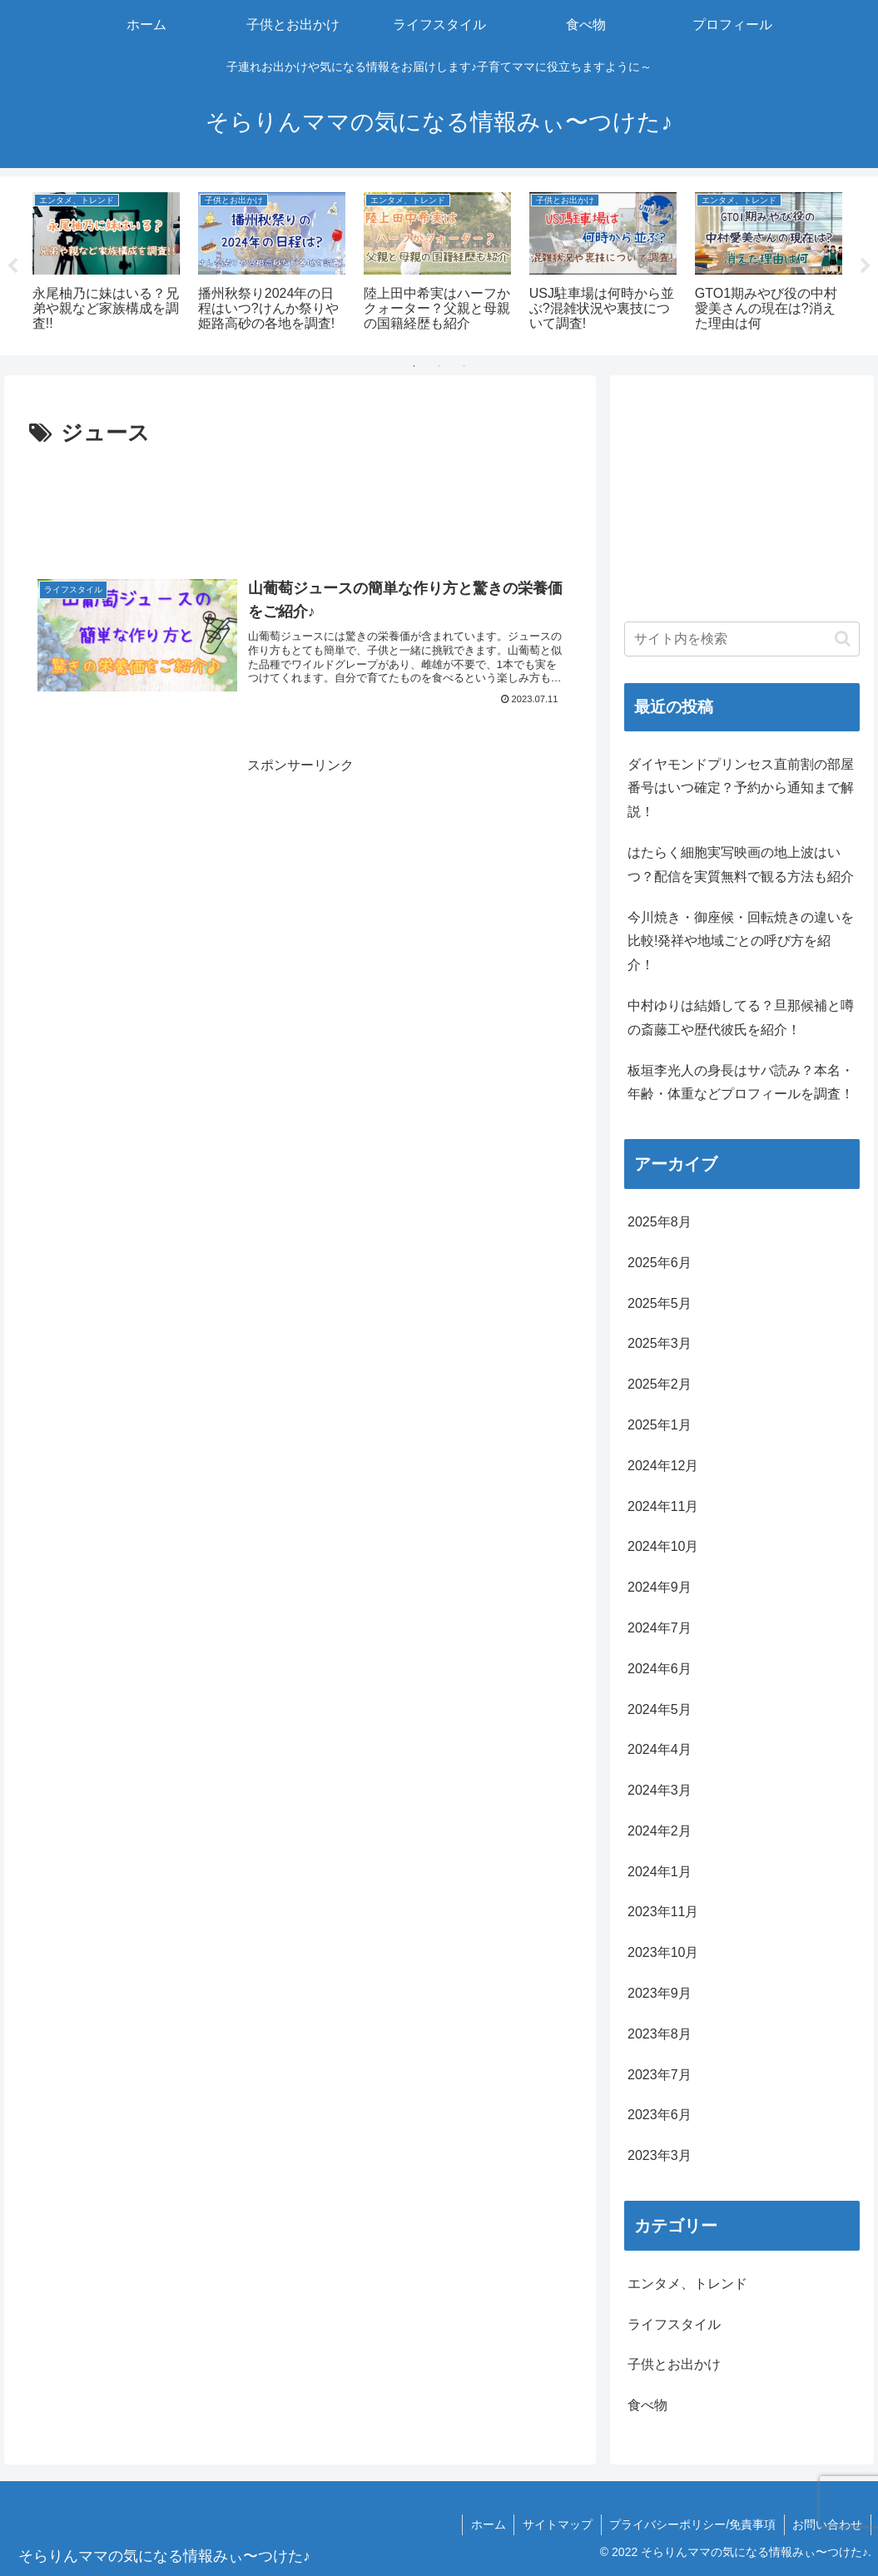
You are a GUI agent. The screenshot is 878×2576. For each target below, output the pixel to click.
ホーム (486, 2524)
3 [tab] (464, 366)
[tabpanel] (106, 262)
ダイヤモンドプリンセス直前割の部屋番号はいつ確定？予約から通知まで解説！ (740, 788)
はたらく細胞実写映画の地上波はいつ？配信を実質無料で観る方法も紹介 (740, 864)
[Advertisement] (300, 502)
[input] (742, 639)
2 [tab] (439, 366)
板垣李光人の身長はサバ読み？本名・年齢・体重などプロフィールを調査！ (740, 1082)
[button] (842, 638)
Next (865, 266)
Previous (12, 266)
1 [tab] (414, 366)
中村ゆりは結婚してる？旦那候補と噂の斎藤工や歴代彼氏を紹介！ (740, 1017)
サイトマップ (556, 2524)
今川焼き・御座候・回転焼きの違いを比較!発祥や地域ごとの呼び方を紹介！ (740, 941)
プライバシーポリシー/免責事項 (691, 2524)
